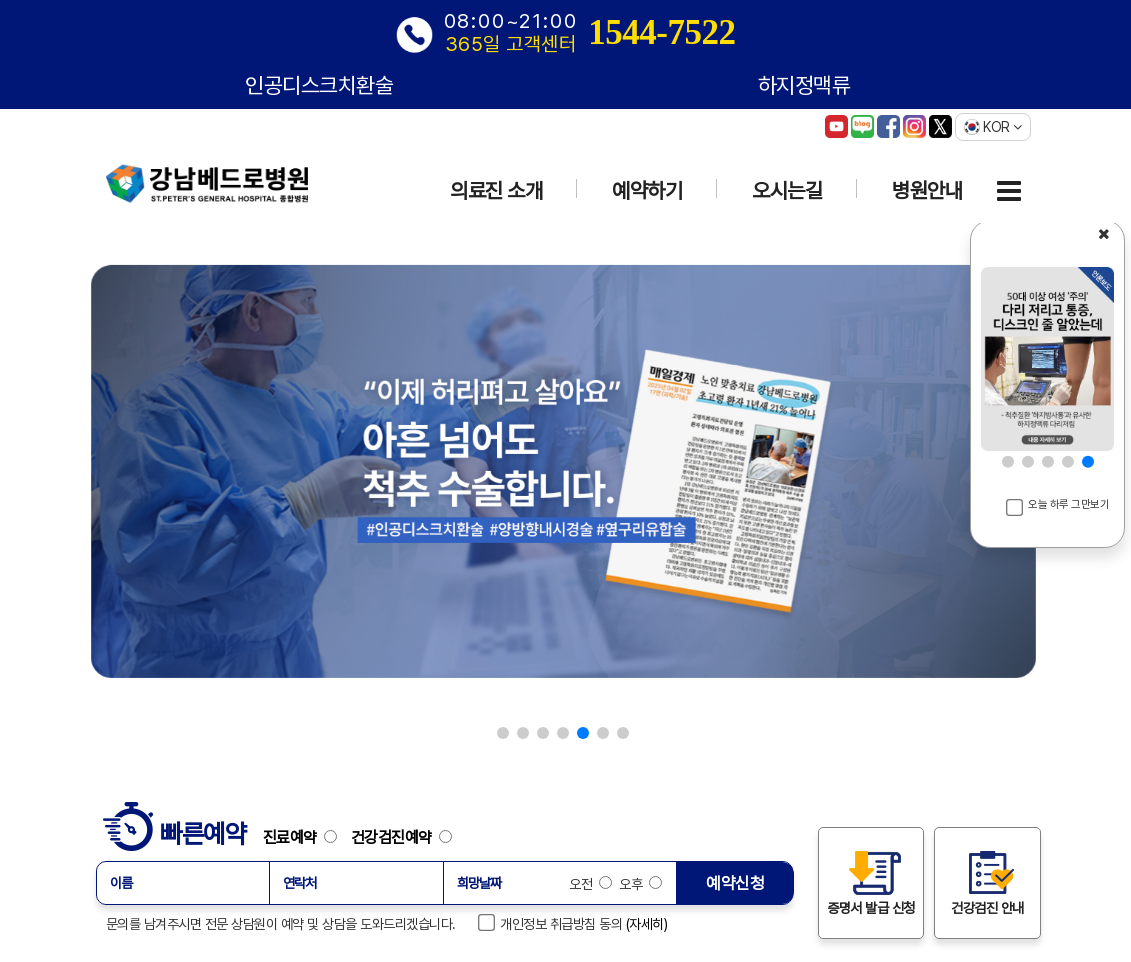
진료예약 (305, 837)
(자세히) (647, 924)
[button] (503, 733)
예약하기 (647, 190)
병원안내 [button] (927, 190)
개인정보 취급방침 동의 (551, 923)
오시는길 (787, 190)
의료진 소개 (496, 190)
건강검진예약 (401, 837)
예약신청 (735, 883)
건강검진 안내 (987, 882)
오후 (639, 884)
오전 (590, 884)
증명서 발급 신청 (871, 882)
